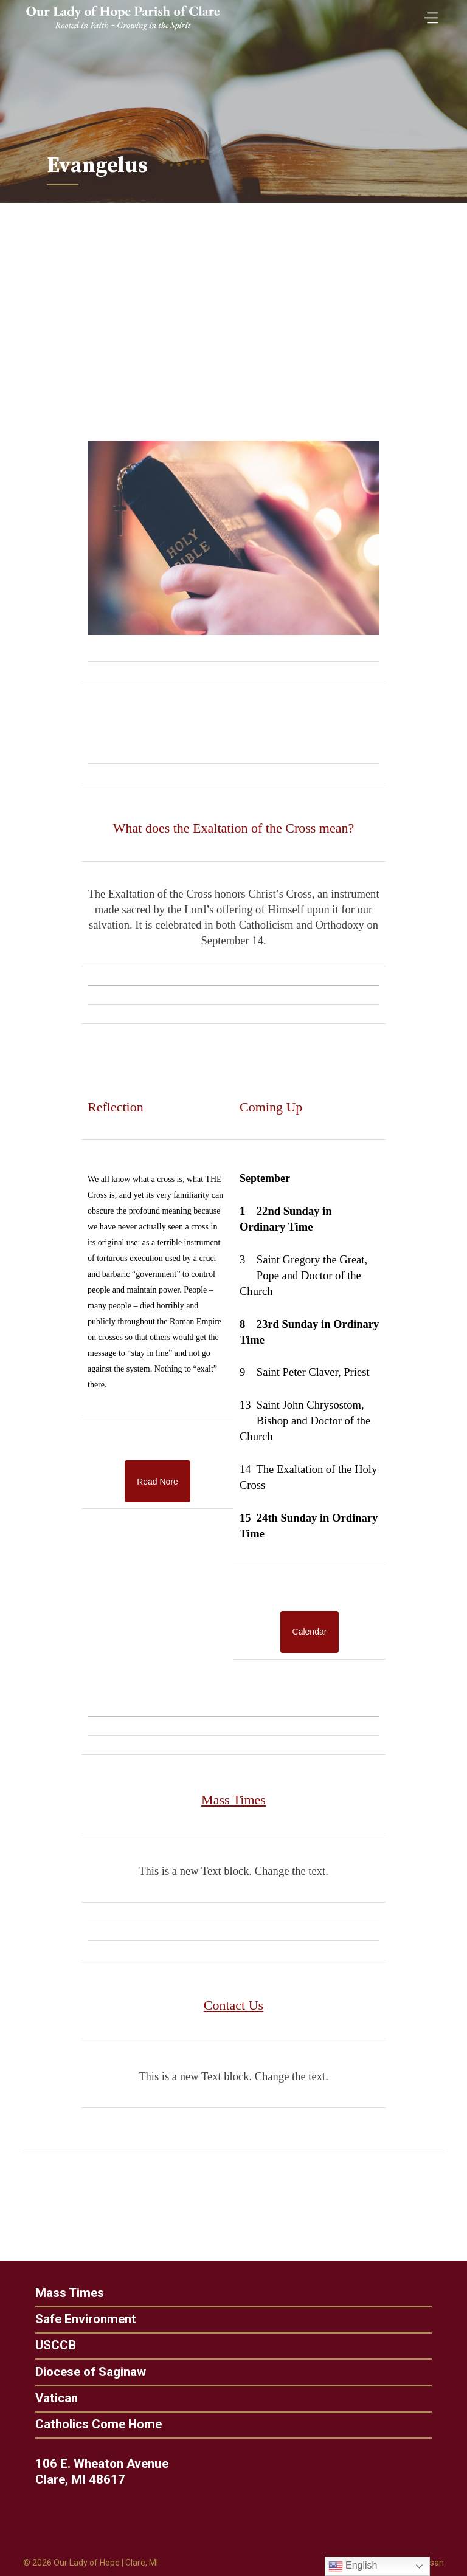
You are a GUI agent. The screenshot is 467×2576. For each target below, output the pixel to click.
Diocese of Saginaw (87, 2372)
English (353, 2566)
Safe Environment (82, 2319)
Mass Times (66, 2293)
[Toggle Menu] (428, 13)
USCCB (52, 2345)
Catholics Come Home (95, 2424)
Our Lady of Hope (87, 2562)
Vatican (53, 2398)
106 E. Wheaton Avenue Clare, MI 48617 (104, 2471)
